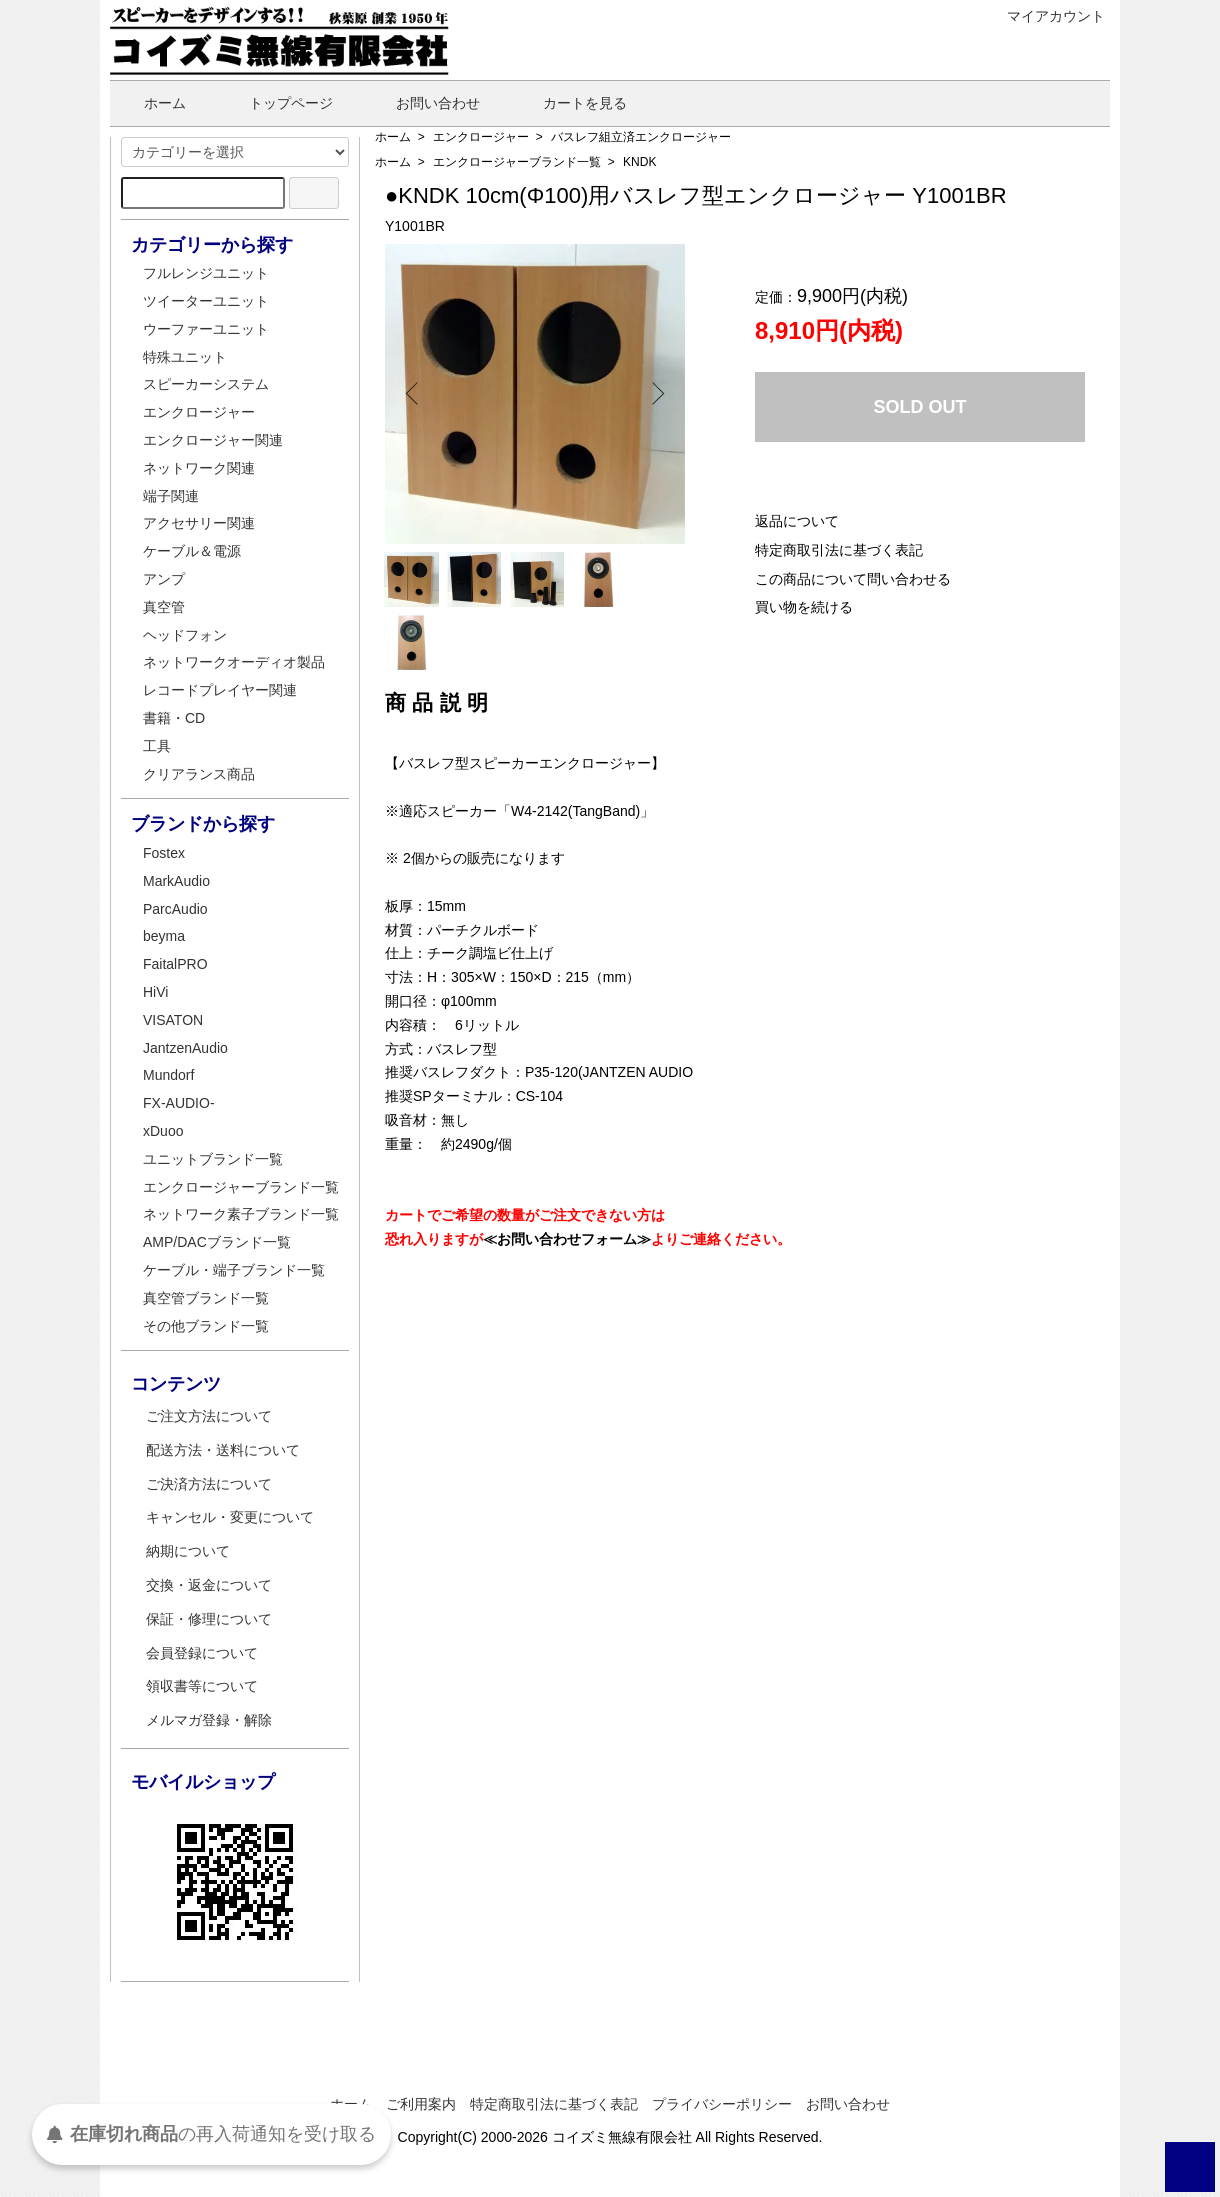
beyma (164, 936)
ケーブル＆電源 (192, 551)
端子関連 (171, 496)
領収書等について (202, 1686)
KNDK (639, 162)
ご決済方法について (209, 1484)
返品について (797, 521)
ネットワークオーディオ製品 (234, 662)
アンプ (164, 579)
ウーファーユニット (206, 329)
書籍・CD (174, 718)
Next (655, 394)
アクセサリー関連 (199, 523)
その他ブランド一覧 (206, 1326)
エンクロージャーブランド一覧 (517, 162)
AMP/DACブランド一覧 (217, 1242)
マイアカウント (1045, 16)
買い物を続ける (804, 607)
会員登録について (202, 1653)
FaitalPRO (175, 964)
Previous (415, 394)
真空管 (164, 607)
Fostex (164, 853)
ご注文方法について (209, 1416)
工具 (157, 746)
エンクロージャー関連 (213, 440)
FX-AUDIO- (179, 1103)
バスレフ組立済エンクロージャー (641, 137)
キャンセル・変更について (230, 1517)
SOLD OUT (920, 407)
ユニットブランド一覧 (213, 1159)
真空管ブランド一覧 (206, 1298)
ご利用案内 (421, 2104)
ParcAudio (175, 909)
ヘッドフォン (185, 635)
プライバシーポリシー (722, 2104)
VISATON (173, 1020)
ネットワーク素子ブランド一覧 (241, 1214)
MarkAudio (176, 881)
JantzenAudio (185, 1048)
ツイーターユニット (206, 301)
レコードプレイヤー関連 (220, 690)
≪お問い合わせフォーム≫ (567, 1187)
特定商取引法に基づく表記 (839, 550)
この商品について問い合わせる (853, 579)
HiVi (155, 992)
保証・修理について (209, 1619)
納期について (188, 1551)
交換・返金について (209, 1585)
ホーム (150, 103)
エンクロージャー (481, 137)
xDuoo (163, 1131)
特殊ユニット (185, 357)
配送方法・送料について (223, 1450)
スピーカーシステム (206, 384)
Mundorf (168, 1075)
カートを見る (570, 103)
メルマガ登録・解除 (209, 1720)
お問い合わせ (423, 103)
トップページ (276, 103)
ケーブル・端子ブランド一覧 (234, 1270)
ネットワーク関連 (199, 468)
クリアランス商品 (199, 774)
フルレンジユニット (206, 273)
